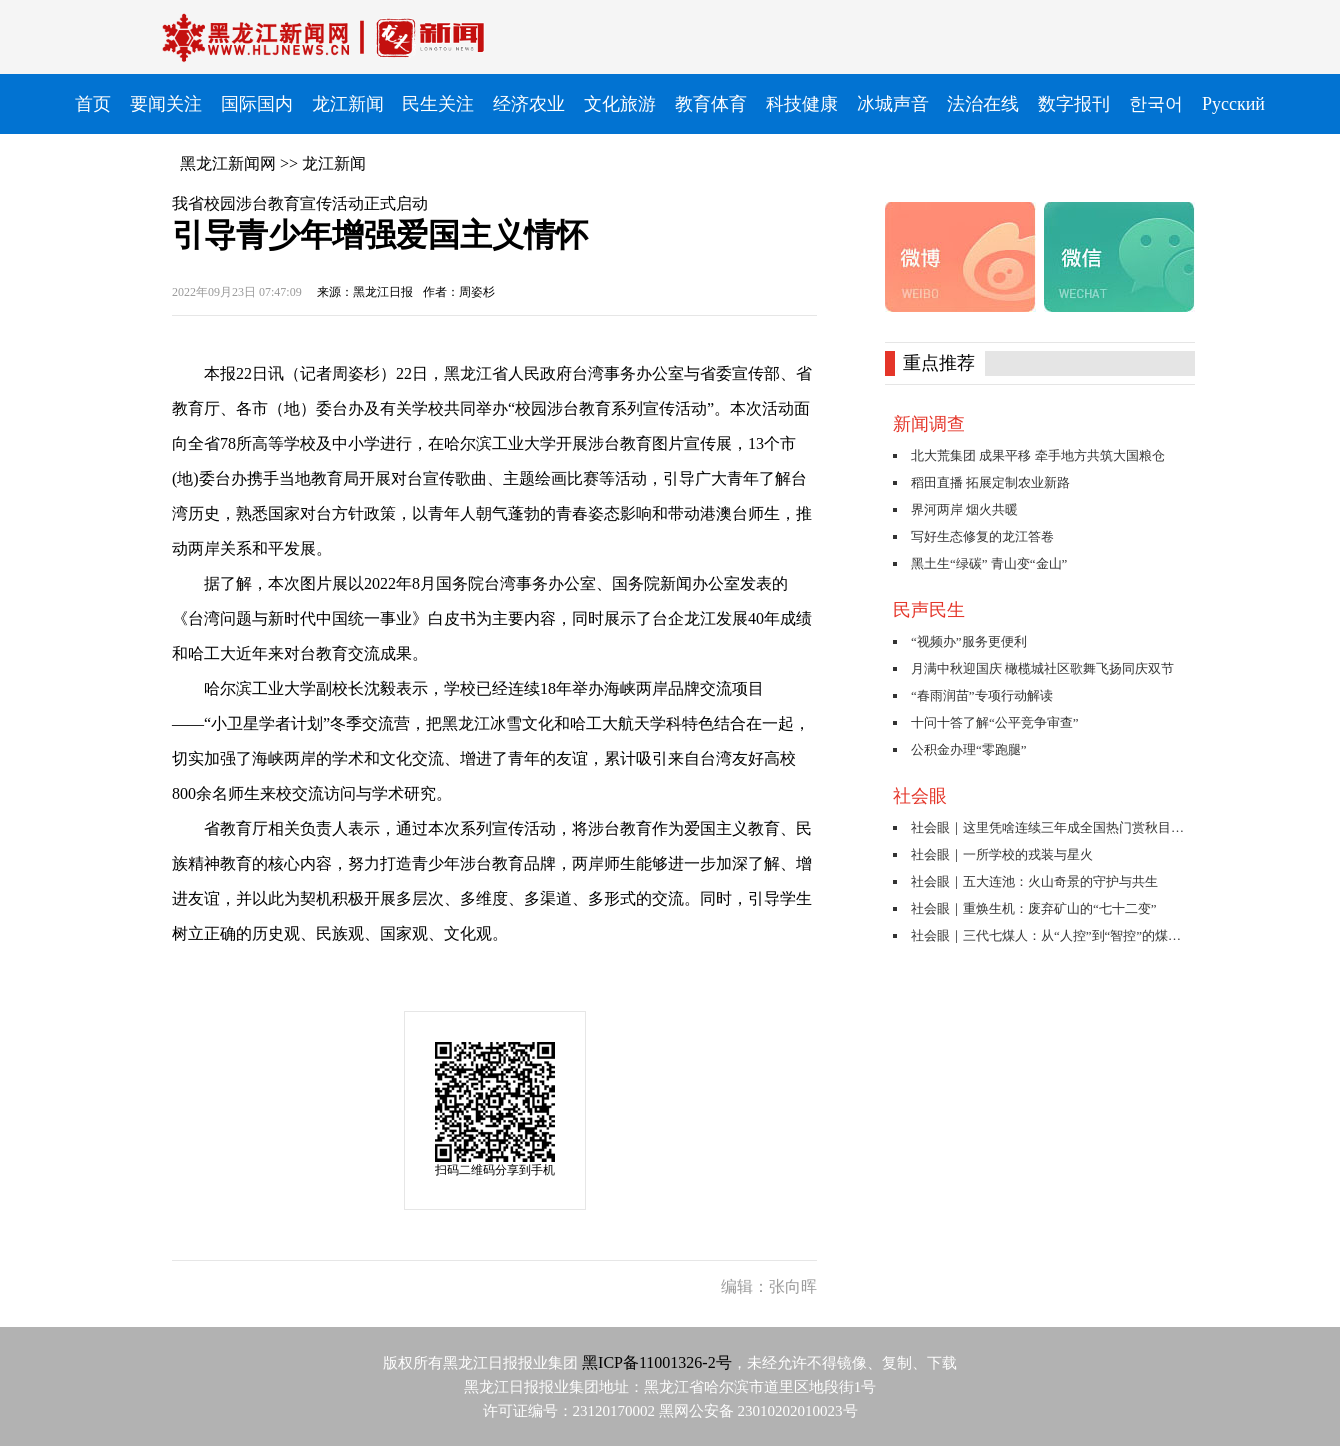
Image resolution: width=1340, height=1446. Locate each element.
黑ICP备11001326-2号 (657, 1362)
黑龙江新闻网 (228, 163)
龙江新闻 (334, 163)
